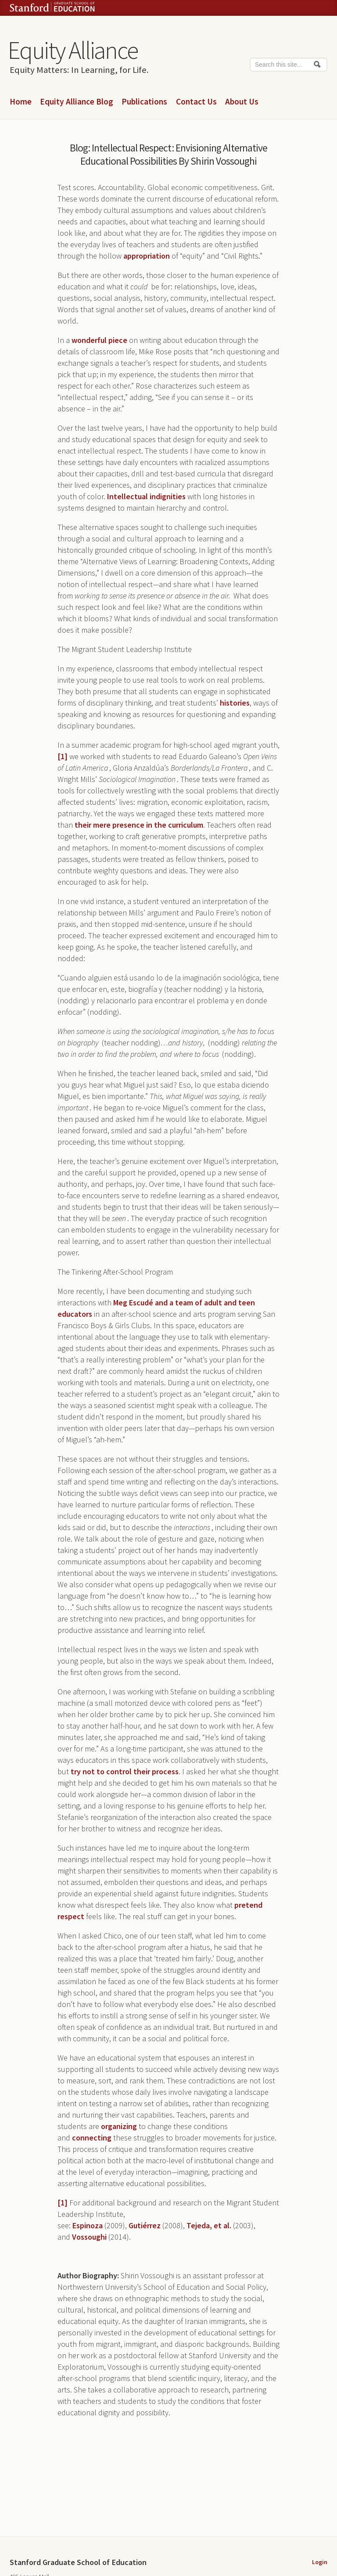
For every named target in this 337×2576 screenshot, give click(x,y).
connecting (91, 2138)
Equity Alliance (72, 50)
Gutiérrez (145, 2225)
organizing (119, 2126)
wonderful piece (99, 340)
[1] (62, 756)
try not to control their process (125, 1771)
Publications (144, 102)
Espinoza (87, 2225)
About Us (241, 102)
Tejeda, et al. (208, 2225)
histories (235, 703)
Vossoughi (89, 2237)
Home (21, 102)
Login (319, 2562)
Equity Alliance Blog (76, 102)
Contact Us (196, 102)
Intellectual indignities (146, 496)
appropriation (146, 256)
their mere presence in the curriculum (139, 825)
